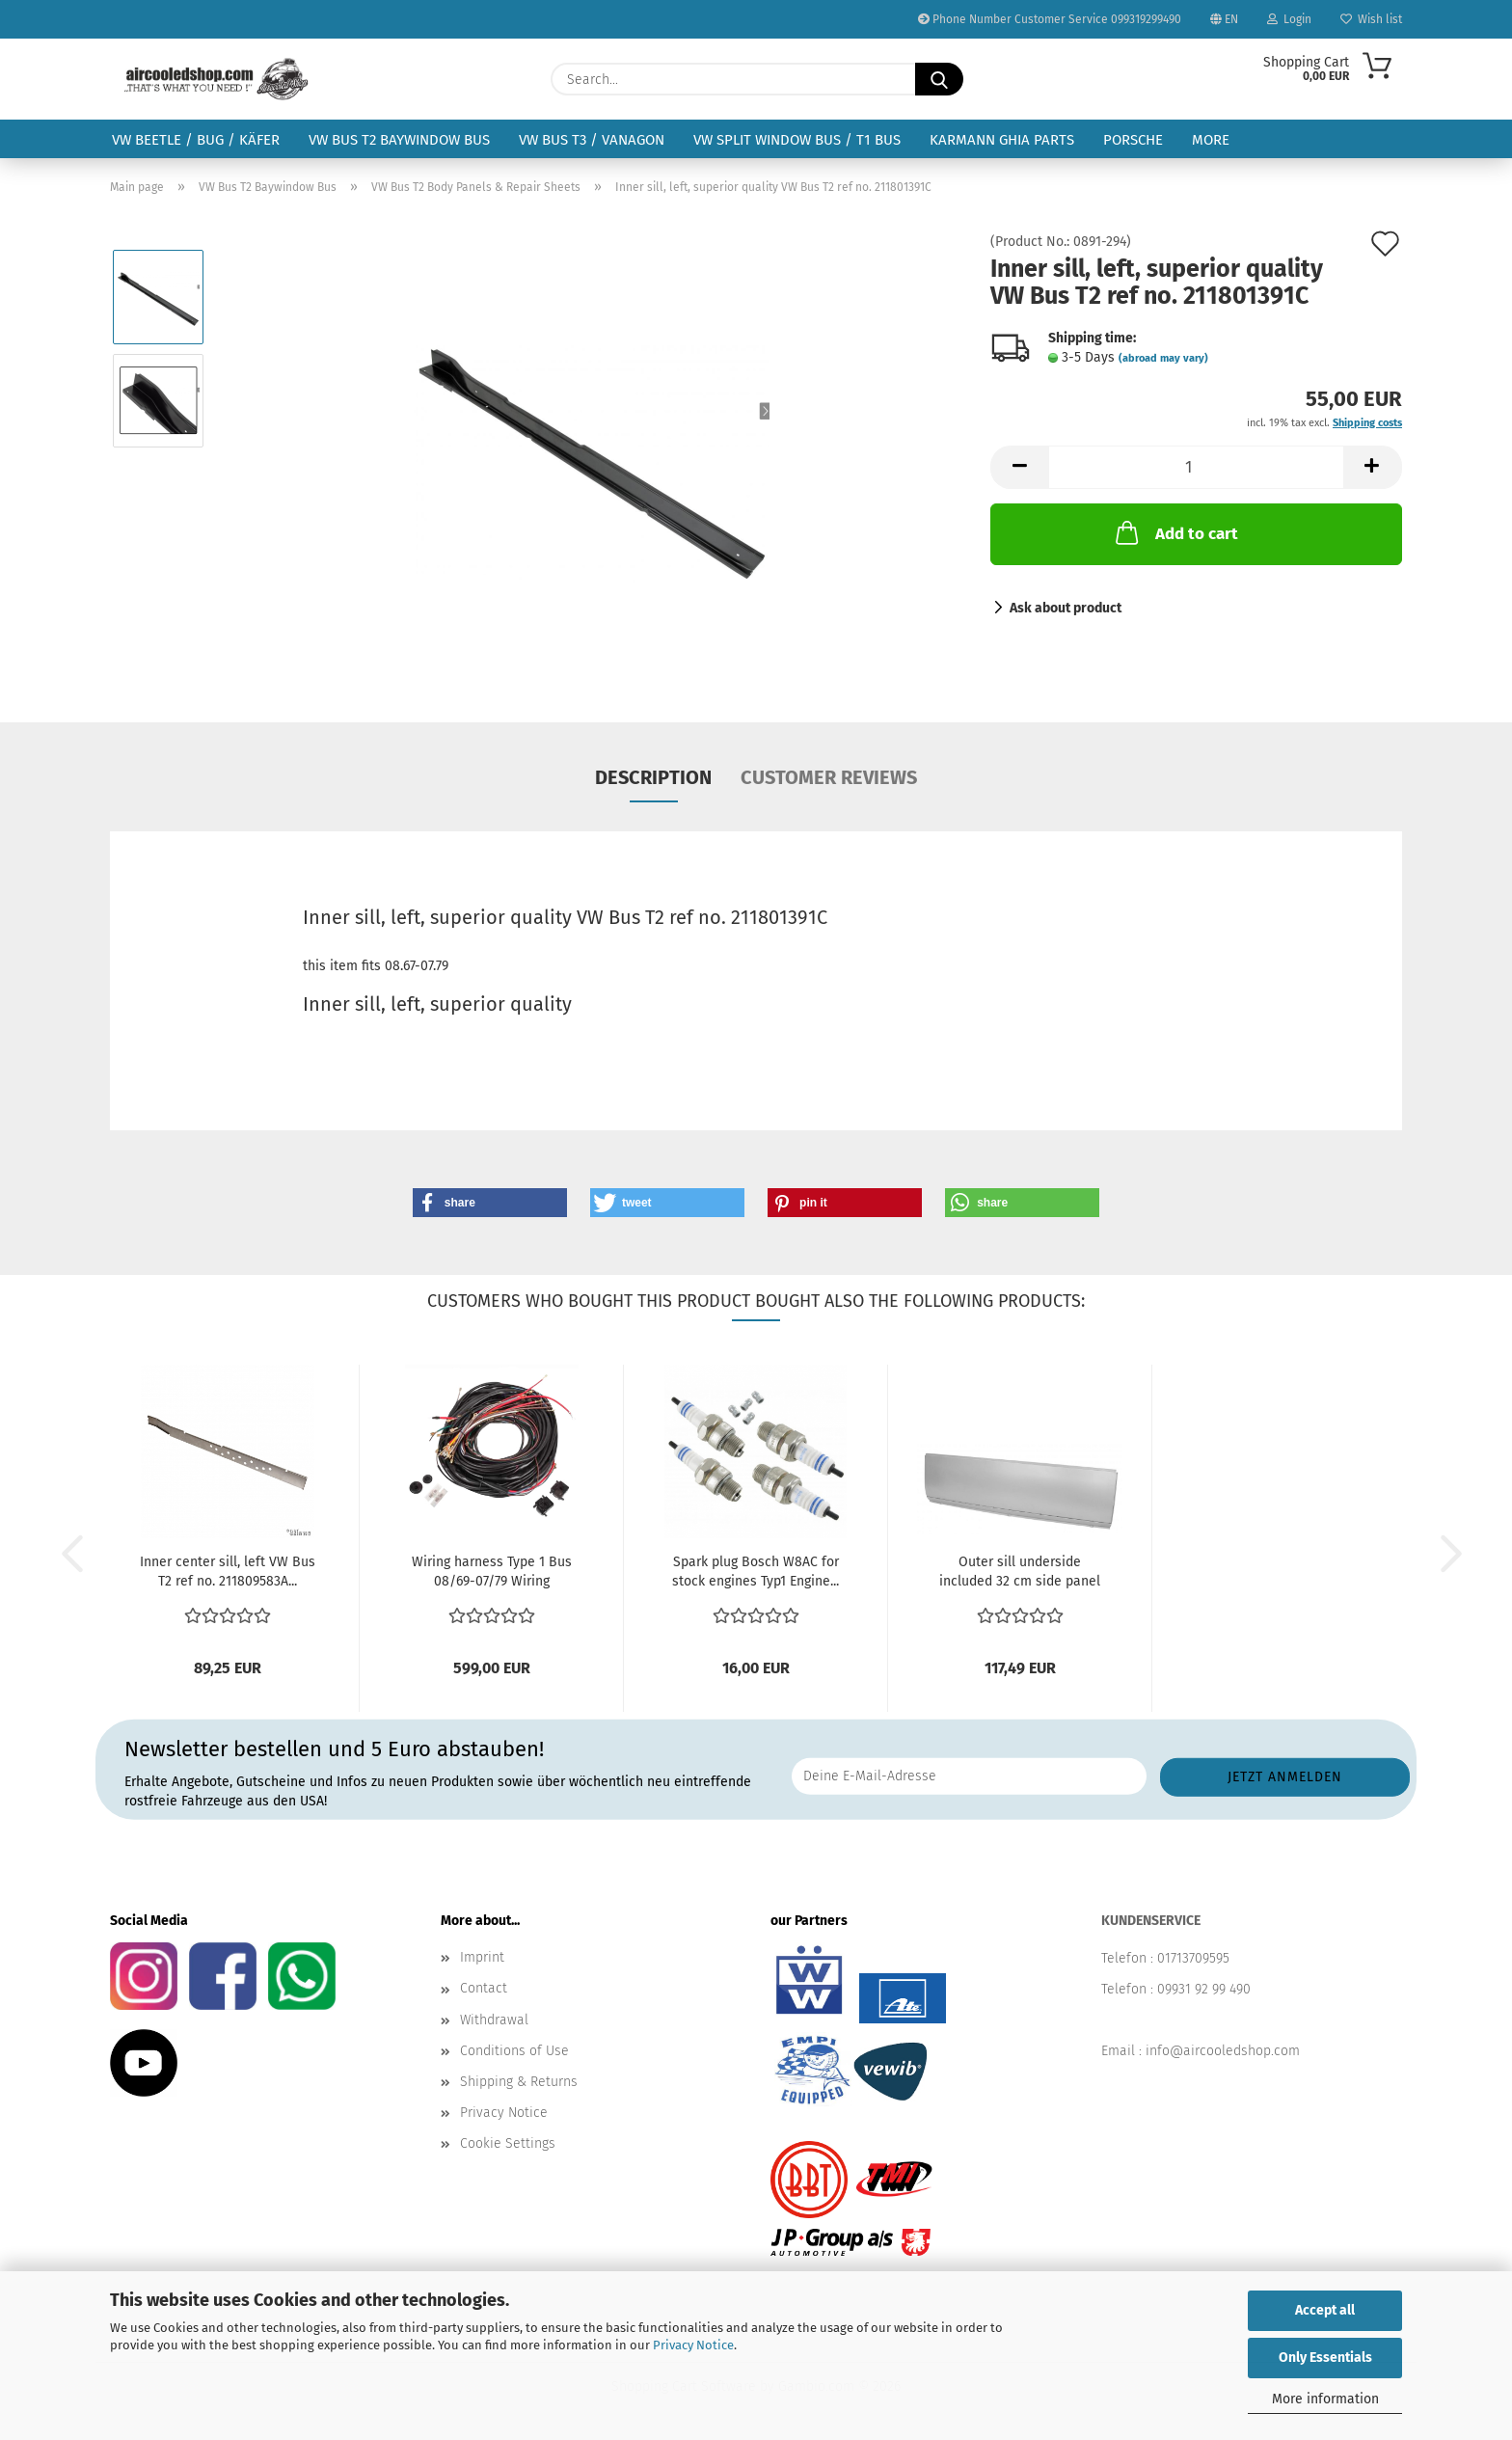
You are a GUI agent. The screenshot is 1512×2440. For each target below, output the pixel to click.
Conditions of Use (514, 2051)
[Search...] (939, 79)
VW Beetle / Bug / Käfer (196, 140)
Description (653, 777)
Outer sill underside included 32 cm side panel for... (1019, 1572)
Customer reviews (829, 777)
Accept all (1325, 2310)
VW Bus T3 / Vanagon (591, 140)
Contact (483, 1988)
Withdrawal (494, 2020)
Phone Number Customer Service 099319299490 (1049, 19)
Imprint (482, 1957)
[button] (1019, 467)
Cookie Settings (507, 2143)
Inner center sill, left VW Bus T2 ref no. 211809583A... (227, 1571)
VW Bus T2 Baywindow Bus (399, 140)
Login (1289, 19)
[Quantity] (1196, 467)
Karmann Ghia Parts (1002, 140)
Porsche (1133, 140)
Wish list (1371, 19)
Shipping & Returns (519, 2082)
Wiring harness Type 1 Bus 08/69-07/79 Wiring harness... (492, 1572)
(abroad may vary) (1163, 358)
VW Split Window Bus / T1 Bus (797, 140)
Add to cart (1175, 532)
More (1210, 140)
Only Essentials (1325, 2357)
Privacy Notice (693, 2345)
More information (1325, 2399)
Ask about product (1065, 608)
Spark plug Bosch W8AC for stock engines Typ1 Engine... (755, 1571)
